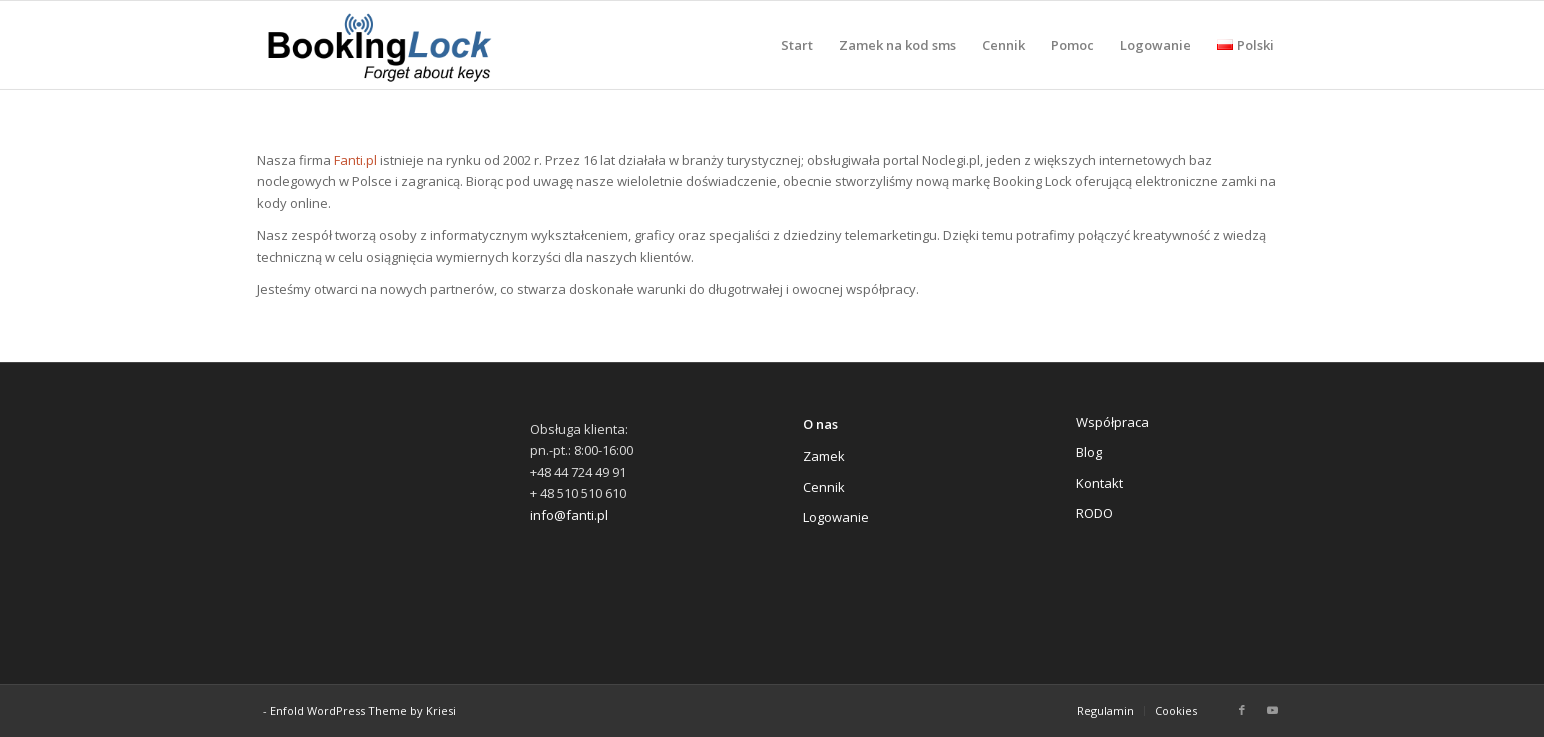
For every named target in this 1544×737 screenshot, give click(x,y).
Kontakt (1099, 483)
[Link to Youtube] (1272, 710)
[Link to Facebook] (1242, 710)
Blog (1089, 452)
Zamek (824, 456)
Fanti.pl (355, 160)
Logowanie (836, 517)
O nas (820, 424)
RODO (1094, 513)
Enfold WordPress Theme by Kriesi (363, 710)
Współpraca (1112, 422)
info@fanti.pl (569, 515)
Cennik (824, 487)
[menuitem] (797, 45)
